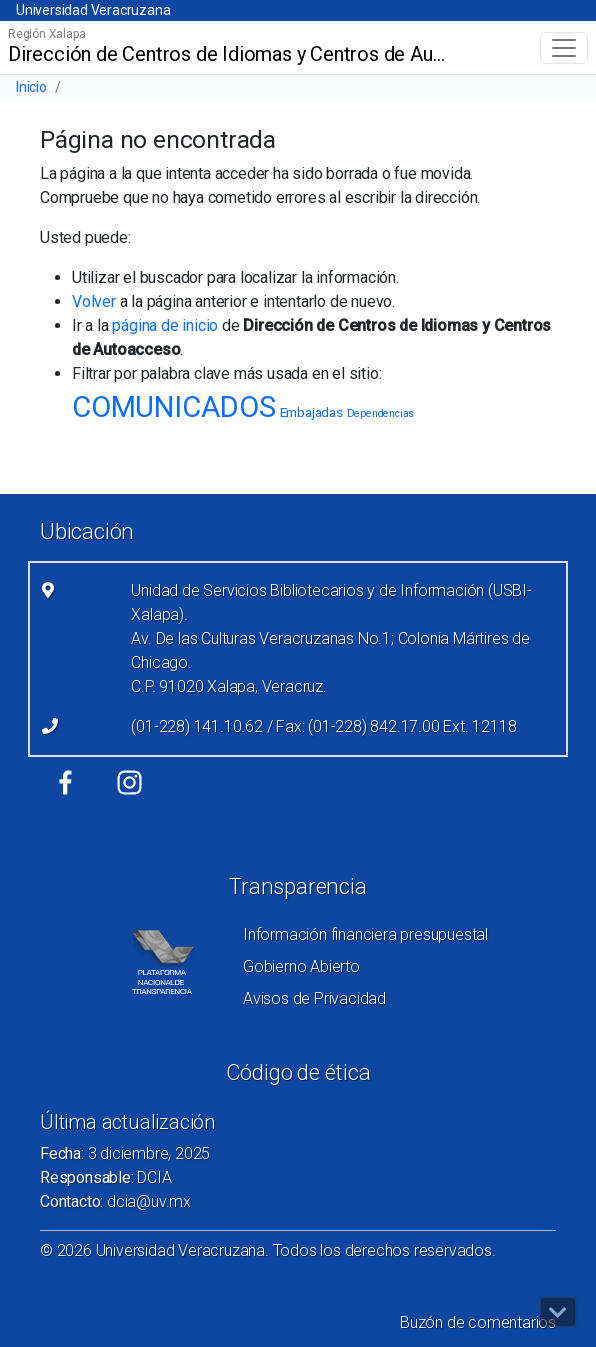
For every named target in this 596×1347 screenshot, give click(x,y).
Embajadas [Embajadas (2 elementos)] (311, 412)
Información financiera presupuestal (365, 934)
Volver (94, 301)
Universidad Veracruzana (93, 10)
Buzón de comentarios (478, 1322)
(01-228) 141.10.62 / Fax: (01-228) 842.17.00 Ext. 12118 (323, 726)
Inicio (31, 87)
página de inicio (165, 325)
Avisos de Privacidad (314, 998)
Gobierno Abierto (301, 966)
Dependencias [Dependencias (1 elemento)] (381, 413)
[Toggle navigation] (564, 48)
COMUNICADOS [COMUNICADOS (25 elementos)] (174, 407)
